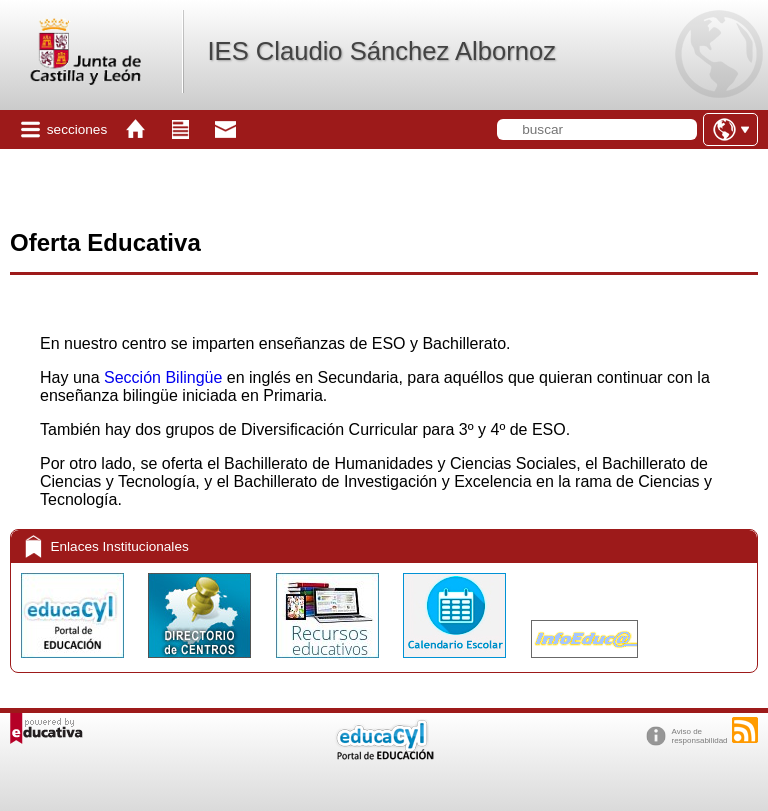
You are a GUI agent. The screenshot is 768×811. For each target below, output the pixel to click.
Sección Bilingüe (163, 377)
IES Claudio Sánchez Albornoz (381, 51)
